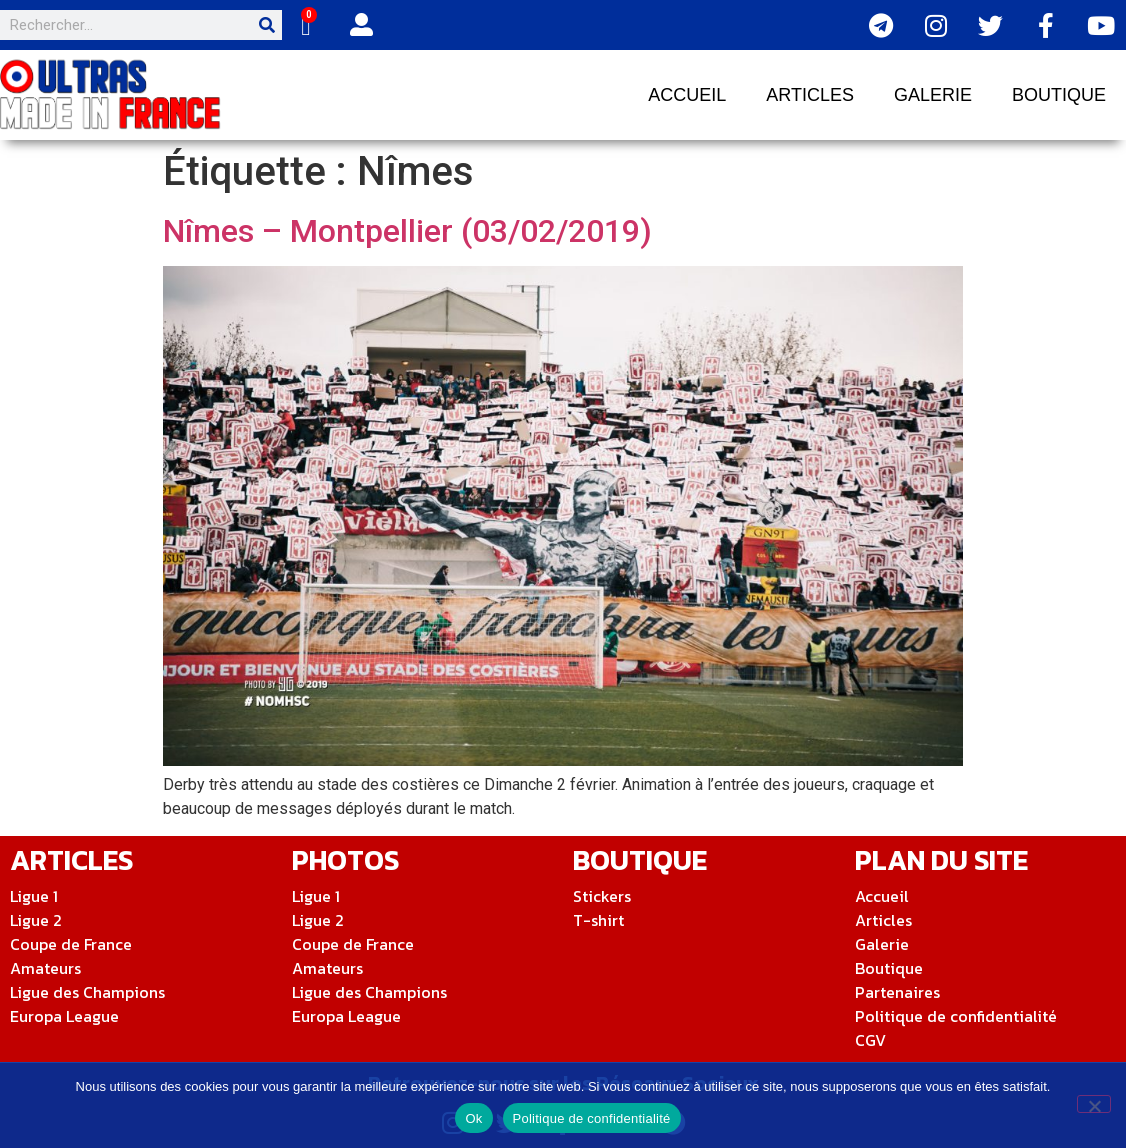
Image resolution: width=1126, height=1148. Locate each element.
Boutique (1059, 95)
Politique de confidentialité (592, 1118)
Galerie (933, 95)
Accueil (687, 95)
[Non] (1094, 1104)
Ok (473, 1118)
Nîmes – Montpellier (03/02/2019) (407, 231)
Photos (345, 860)
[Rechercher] (267, 25)
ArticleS (71, 860)
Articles (810, 95)
